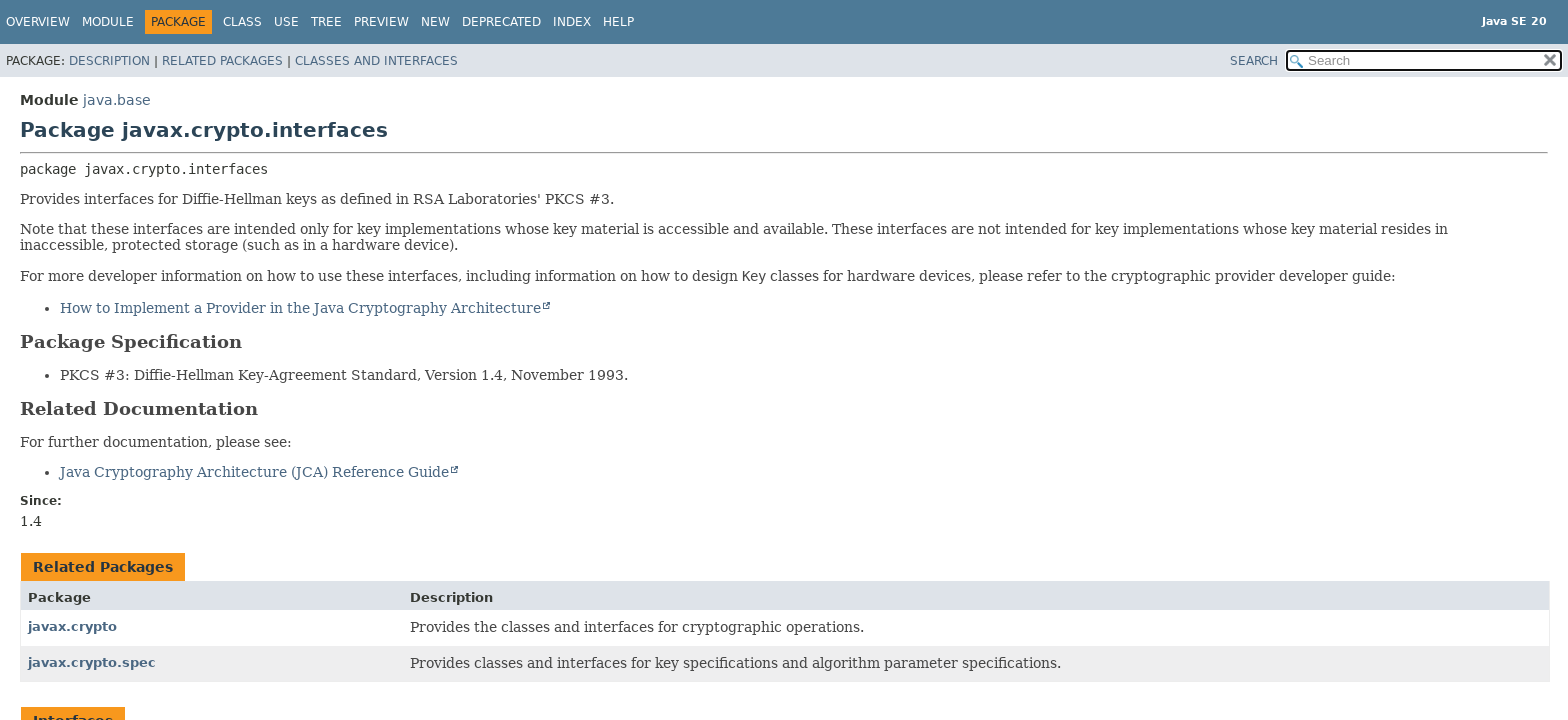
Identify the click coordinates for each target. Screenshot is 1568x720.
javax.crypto (72, 626)
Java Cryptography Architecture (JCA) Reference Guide (254, 472)
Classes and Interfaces (376, 61)
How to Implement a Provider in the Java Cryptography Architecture (300, 308)
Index (572, 22)
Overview (38, 22)
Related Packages (222, 61)
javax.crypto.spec (92, 662)
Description (109, 61)
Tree (326, 22)
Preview (381, 22)
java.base (117, 100)
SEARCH (1254, 61)
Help (618, 22)
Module (108, 22)
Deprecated (501, 22)
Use (286, 22)
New (435, 22)
